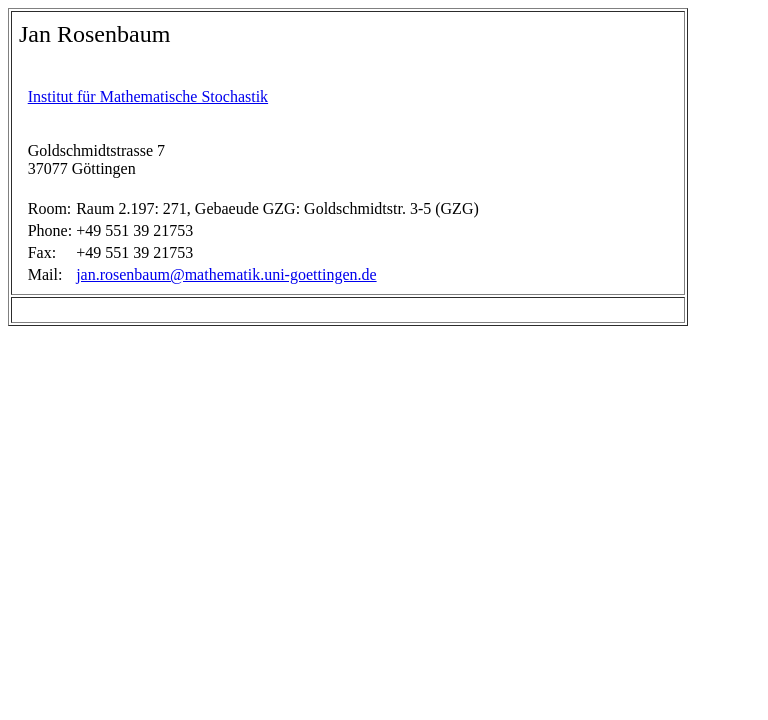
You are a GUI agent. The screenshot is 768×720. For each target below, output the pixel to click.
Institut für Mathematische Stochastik (148, 96)
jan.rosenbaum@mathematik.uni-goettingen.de (226, 274)
